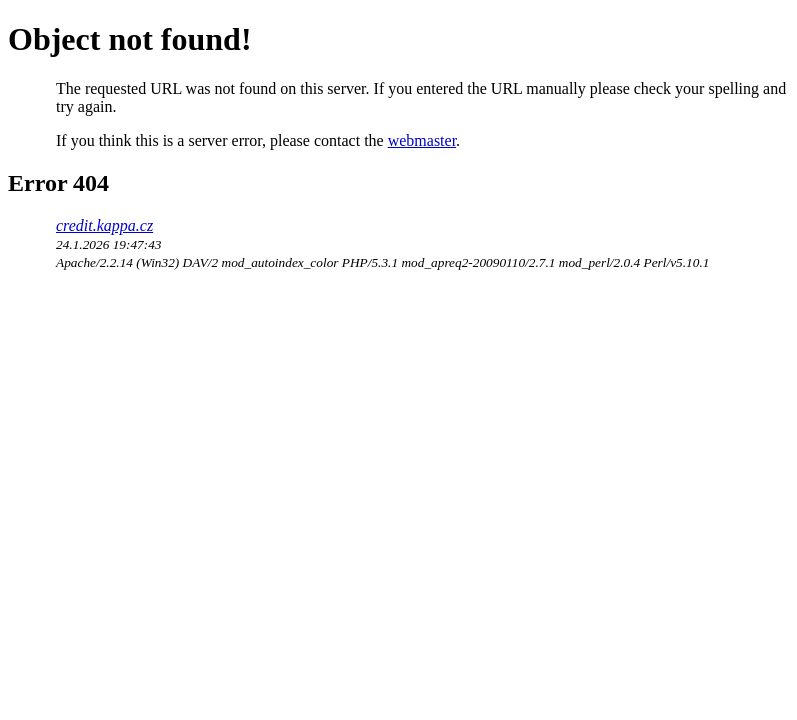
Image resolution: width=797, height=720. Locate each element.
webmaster (422, 140)
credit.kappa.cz (104, 225)
